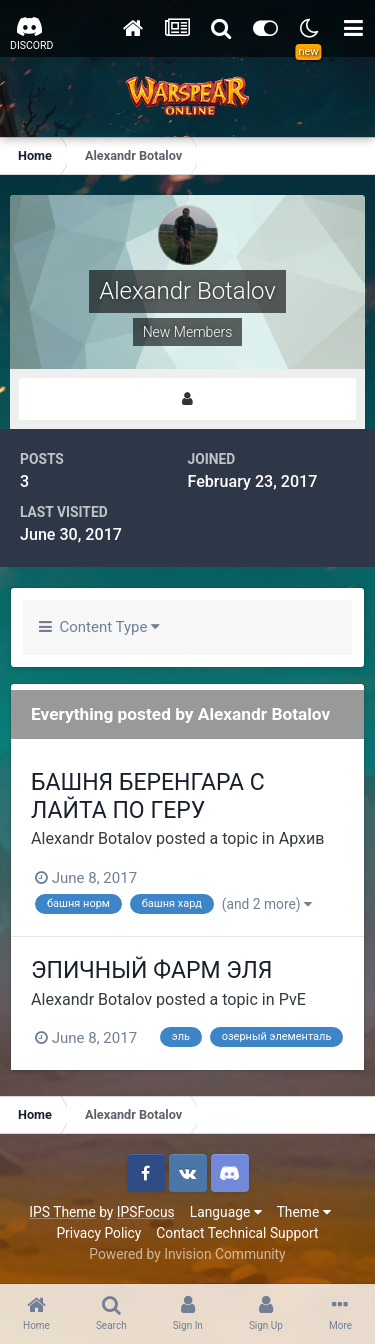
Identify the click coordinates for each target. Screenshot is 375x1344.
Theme (304, 1212)
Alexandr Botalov (91, 838)
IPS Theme (62, 1212)
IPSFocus (146, 1212)
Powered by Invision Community (187, 1254)
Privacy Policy (98, 1233)
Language (226, 1212)
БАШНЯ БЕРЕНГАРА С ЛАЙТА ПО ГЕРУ (148, 796)
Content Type (99, 627)
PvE (292, 999)
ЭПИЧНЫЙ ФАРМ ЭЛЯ (151, 970)
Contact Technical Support (237, 1233)
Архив (302, 838)
